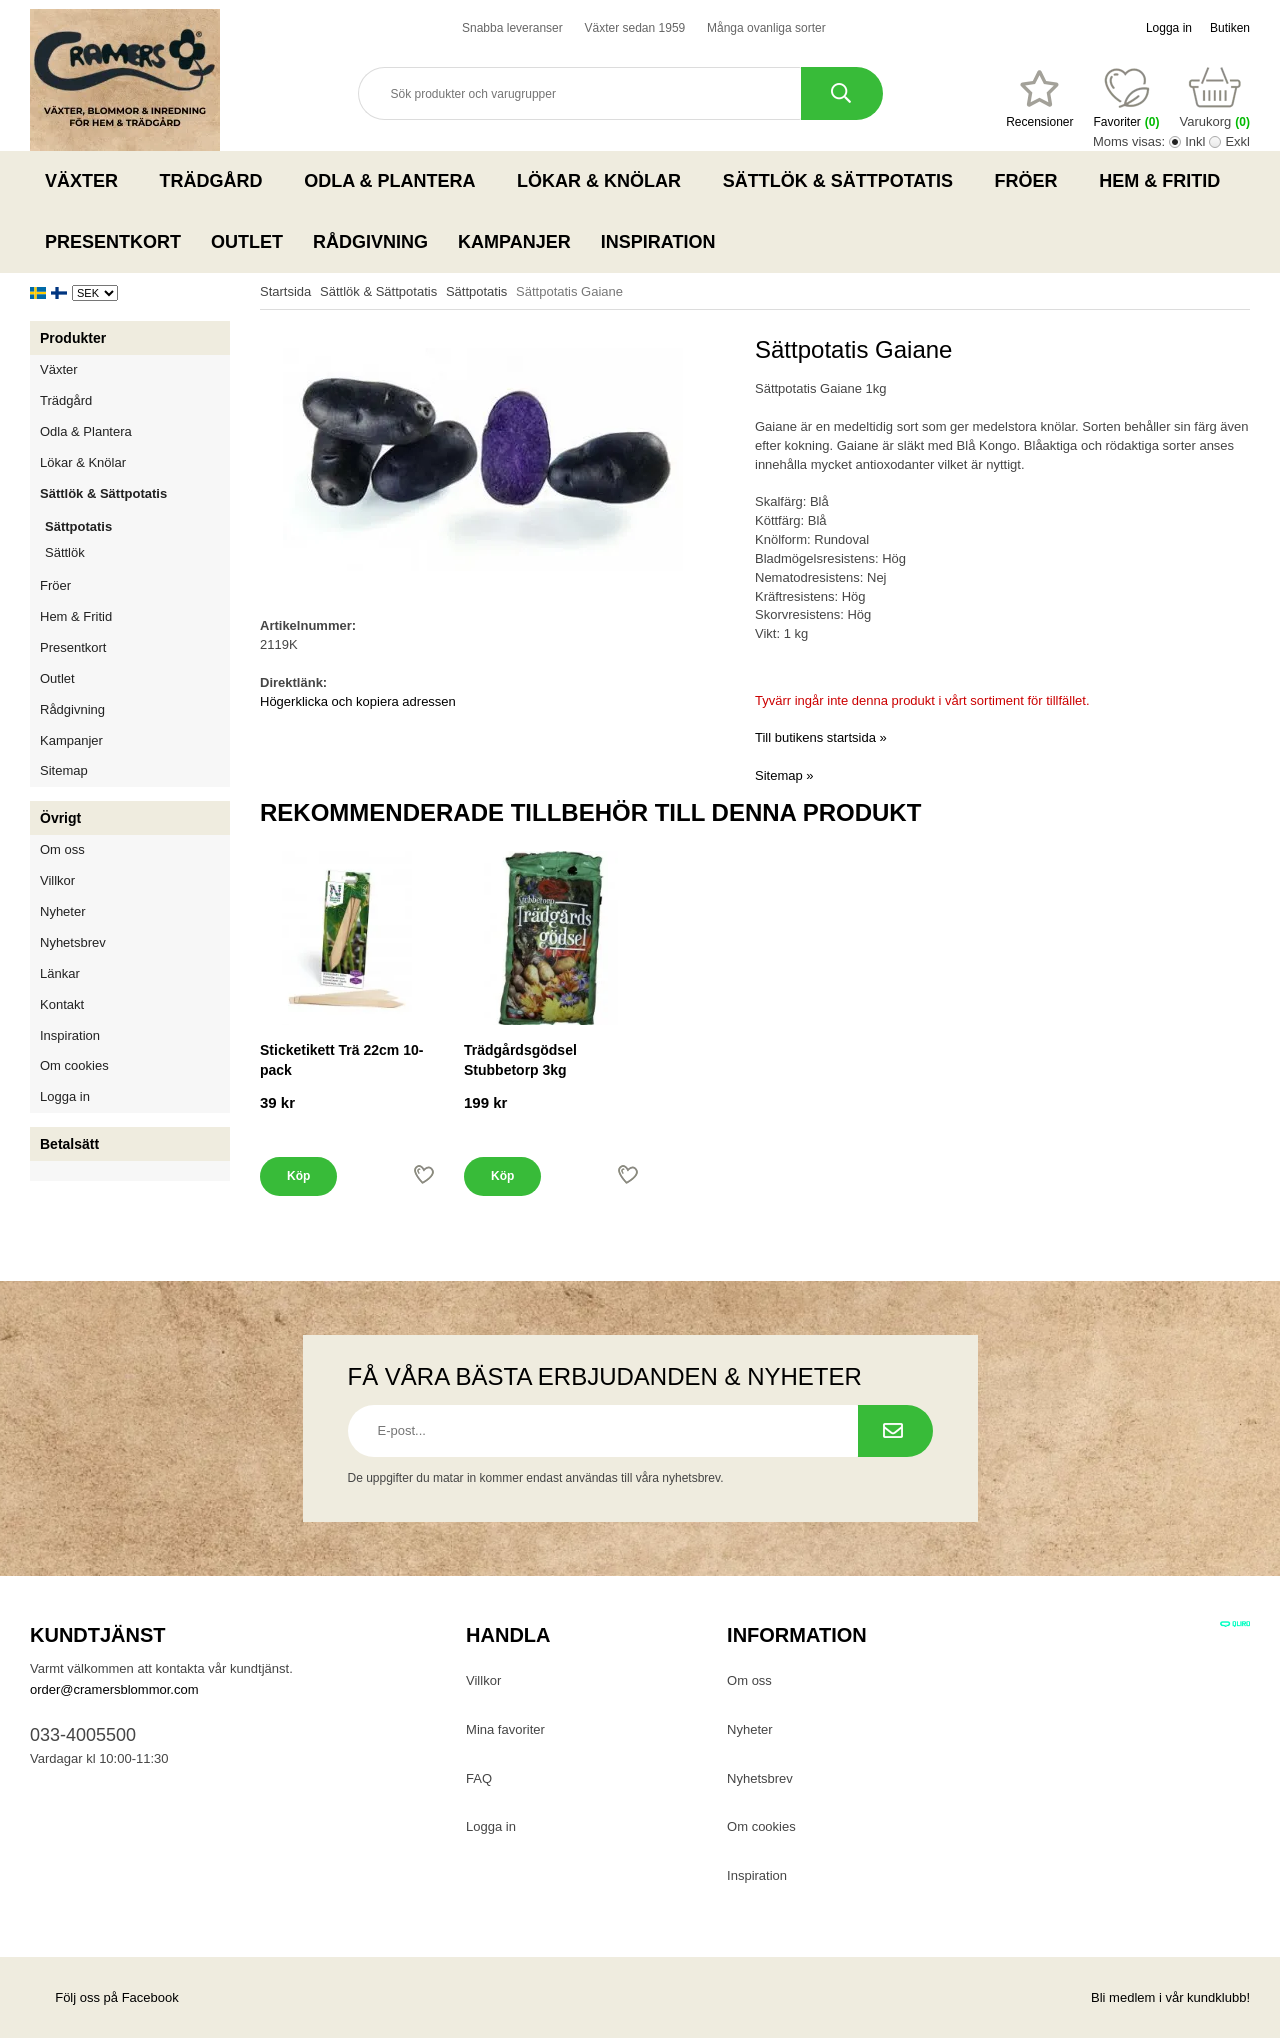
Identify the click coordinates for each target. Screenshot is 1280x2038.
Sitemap (64, 770)
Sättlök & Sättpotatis (844, 181)
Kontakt (62, 1004)
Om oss (62, 849)
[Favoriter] (1039, 99)
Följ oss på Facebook (104, 1997)
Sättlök (65, 552)
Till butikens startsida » (821, 737)
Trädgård (217, 181)
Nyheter (63, 911)
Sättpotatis (78, 526)
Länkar (60, 973)
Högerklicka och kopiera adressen (358, 701)
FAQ (479, 1778)
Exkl (1237, 141)
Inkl (1195, 141)
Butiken (1230, 28)
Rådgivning (370, 242)
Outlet (247, 242)
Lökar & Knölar (605, 181)
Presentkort (113, 242)
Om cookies (74, 1065)
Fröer (1032, 181)
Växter (87, 181)
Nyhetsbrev (73, 942)
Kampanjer (514, 242)
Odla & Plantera (395, 181)
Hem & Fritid (1165, 181)
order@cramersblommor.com (114, 1689)
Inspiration (658, 242)
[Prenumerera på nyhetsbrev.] (895, 1431)
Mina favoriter (505, 1729)
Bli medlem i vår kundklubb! (1170, 1997)
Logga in (1169, 28)
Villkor (57, 880)
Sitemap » (784, 775)
